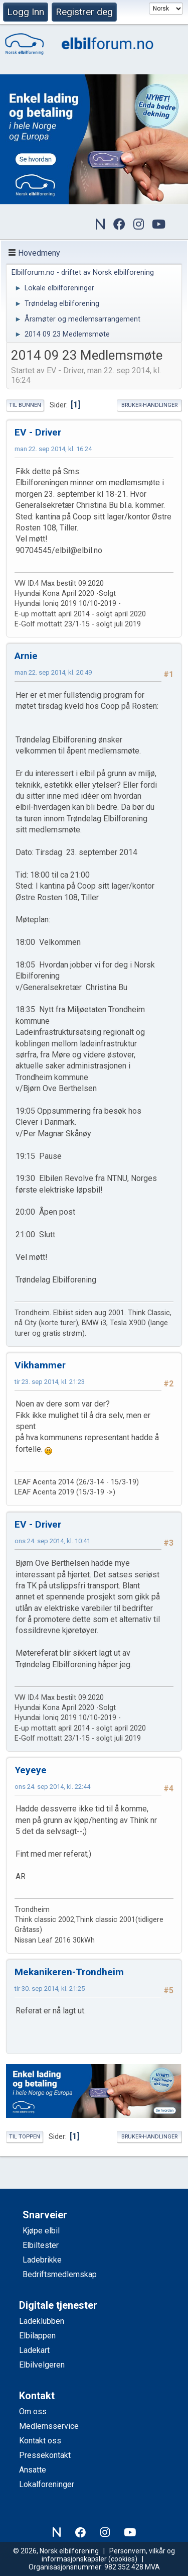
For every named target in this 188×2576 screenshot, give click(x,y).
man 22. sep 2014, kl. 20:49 (53, 672)
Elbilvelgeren (42, 2365)
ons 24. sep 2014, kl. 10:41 (52, 1541)
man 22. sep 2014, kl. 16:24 (53, 449)
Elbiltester (41, 2245)
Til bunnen (25, 405)
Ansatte (32, 2470)
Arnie (26, 656)
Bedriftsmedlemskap (60, 2274)
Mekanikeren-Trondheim (69, 1972)
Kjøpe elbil (41, 2230)
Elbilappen (37, 2335)
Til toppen (24, 2136)
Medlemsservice (49, 2426)
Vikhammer (40, 1365)
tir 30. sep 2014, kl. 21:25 (50, 1988)
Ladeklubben (41, 2321)
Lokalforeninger (46, 2484)
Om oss (33, 2411)
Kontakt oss (40, 2440)
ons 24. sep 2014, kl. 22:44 (52, 1786)
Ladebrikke (42, 2260)
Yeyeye (31, 1770)
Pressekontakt (45, 2455)
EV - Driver (38, 432)
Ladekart (34, 2350)
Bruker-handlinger (149, 405)
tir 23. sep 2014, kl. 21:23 (50, 1381)
